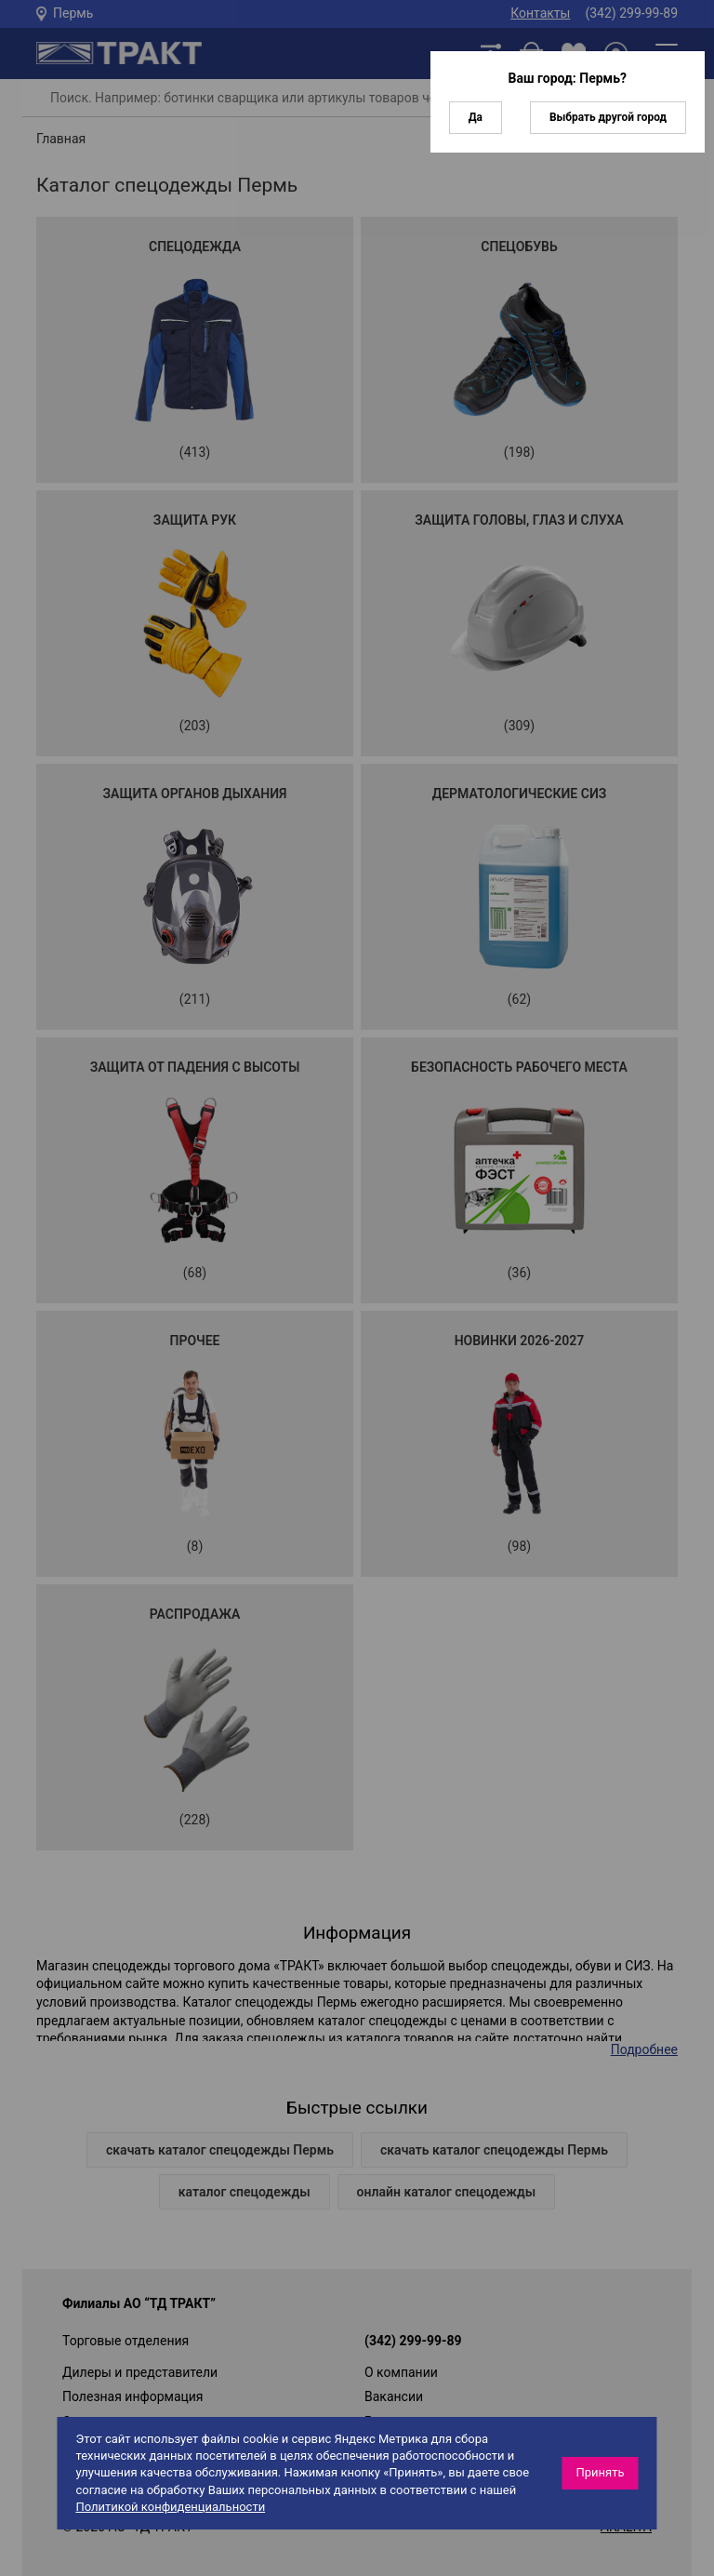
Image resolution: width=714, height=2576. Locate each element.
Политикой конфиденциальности (170, 2507)
